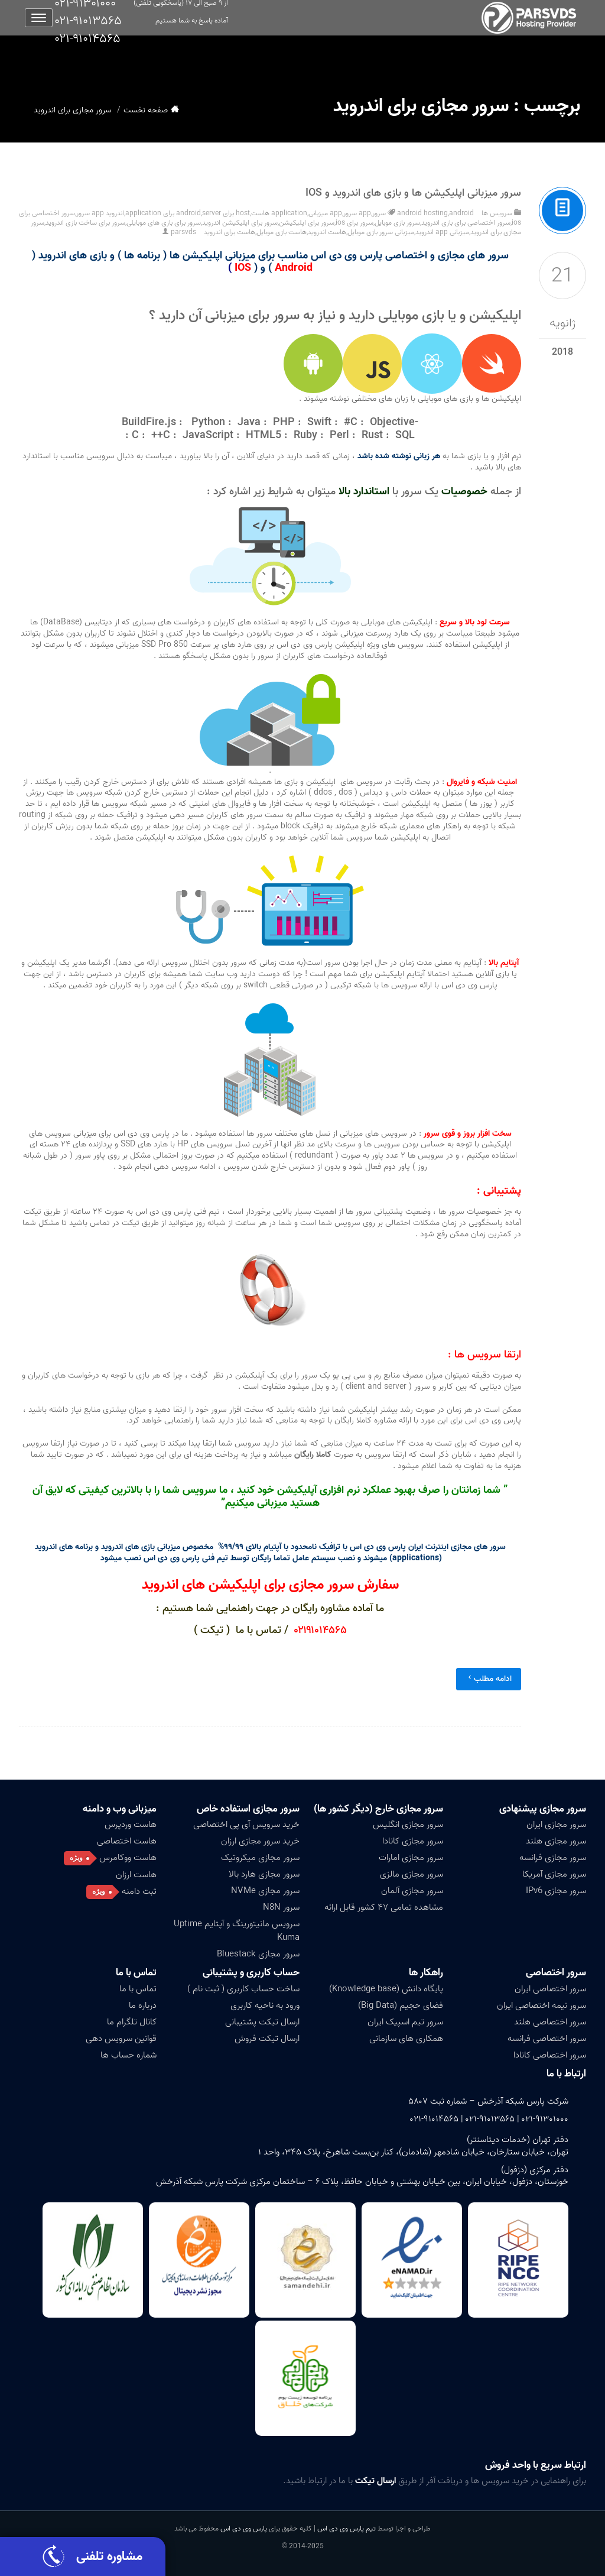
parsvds (183, 232)
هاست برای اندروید (229, 232)
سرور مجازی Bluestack (258, 1954)
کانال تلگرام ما (132, 2022)
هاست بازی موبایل (281, 232)
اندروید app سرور (100, 213)
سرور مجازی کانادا (412, 1841)
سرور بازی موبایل (397, 222)
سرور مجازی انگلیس (408, 1824)
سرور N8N (281, 1907)
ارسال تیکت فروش (267, 2038)
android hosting (422, 213)
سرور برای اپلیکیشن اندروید (240, 222)
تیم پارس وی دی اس (345, 2528)
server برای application (173, 213)
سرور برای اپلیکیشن (306, 222)
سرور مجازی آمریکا (554, 1874)
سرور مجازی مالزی (411, 1874)
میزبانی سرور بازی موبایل (380, 232)
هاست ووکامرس (128, 1858)
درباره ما (143, 2005)
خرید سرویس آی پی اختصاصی (246, 1824)
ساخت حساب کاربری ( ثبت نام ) (243, 1989)
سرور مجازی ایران (556, 1824)
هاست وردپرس (131, 1824)
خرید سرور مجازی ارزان (260, 1841)
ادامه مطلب (489, 1679)
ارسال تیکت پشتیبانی (262, 2022)
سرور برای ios (354, 222)
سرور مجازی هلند (556, 1841)
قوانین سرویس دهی (121, 2038)
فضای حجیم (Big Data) (400, 2005)
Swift (319, 422)
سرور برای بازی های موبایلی (163, 222)
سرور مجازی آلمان (412, 1891)
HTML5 (263, 435)
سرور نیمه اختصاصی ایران (541, 2005)
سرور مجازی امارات (411, 1858)
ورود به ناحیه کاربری (265, 2005)
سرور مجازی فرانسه (552, 1858)
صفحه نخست (145, 110)
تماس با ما (136, 1973)
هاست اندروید (327, 232)
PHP (284, 422)
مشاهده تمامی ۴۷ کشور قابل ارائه (383, 1907)
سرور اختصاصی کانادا (549, 2055)
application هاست (279, 213)
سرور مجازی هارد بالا (264, 1874)
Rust (372, 435)
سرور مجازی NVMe (265, 1891)
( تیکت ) (213, 1630)
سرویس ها (497, 213)
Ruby (305, 435)
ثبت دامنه (139, 1891)
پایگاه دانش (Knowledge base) (386, 1989)
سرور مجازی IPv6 (556, 1891)
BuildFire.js (149, 422)
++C (160, 435)
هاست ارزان (136, 1875)
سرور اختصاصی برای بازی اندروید (465, 222)
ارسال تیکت (375, 2481)
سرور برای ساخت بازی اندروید (85, 222)
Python (208, 422)
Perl (339, 435)
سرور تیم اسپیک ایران (405, 2022)
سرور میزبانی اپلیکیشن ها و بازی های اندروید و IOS (413, 193)
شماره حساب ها (128, 2055)
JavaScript (208, 435)
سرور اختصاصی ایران (550, 1989)
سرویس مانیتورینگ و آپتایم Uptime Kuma (237, 1931)
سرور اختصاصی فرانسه (547, 2038)
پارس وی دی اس (243, 2528)
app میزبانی (325, 213)
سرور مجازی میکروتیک (260, 1858)
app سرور (357, 213)
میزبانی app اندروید (442, 232)
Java (249, 422)
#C (350, 422)
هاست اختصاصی (127, 1841)
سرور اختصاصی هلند (550, 2022)
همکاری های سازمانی (406, 2038)
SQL (405, 435)
